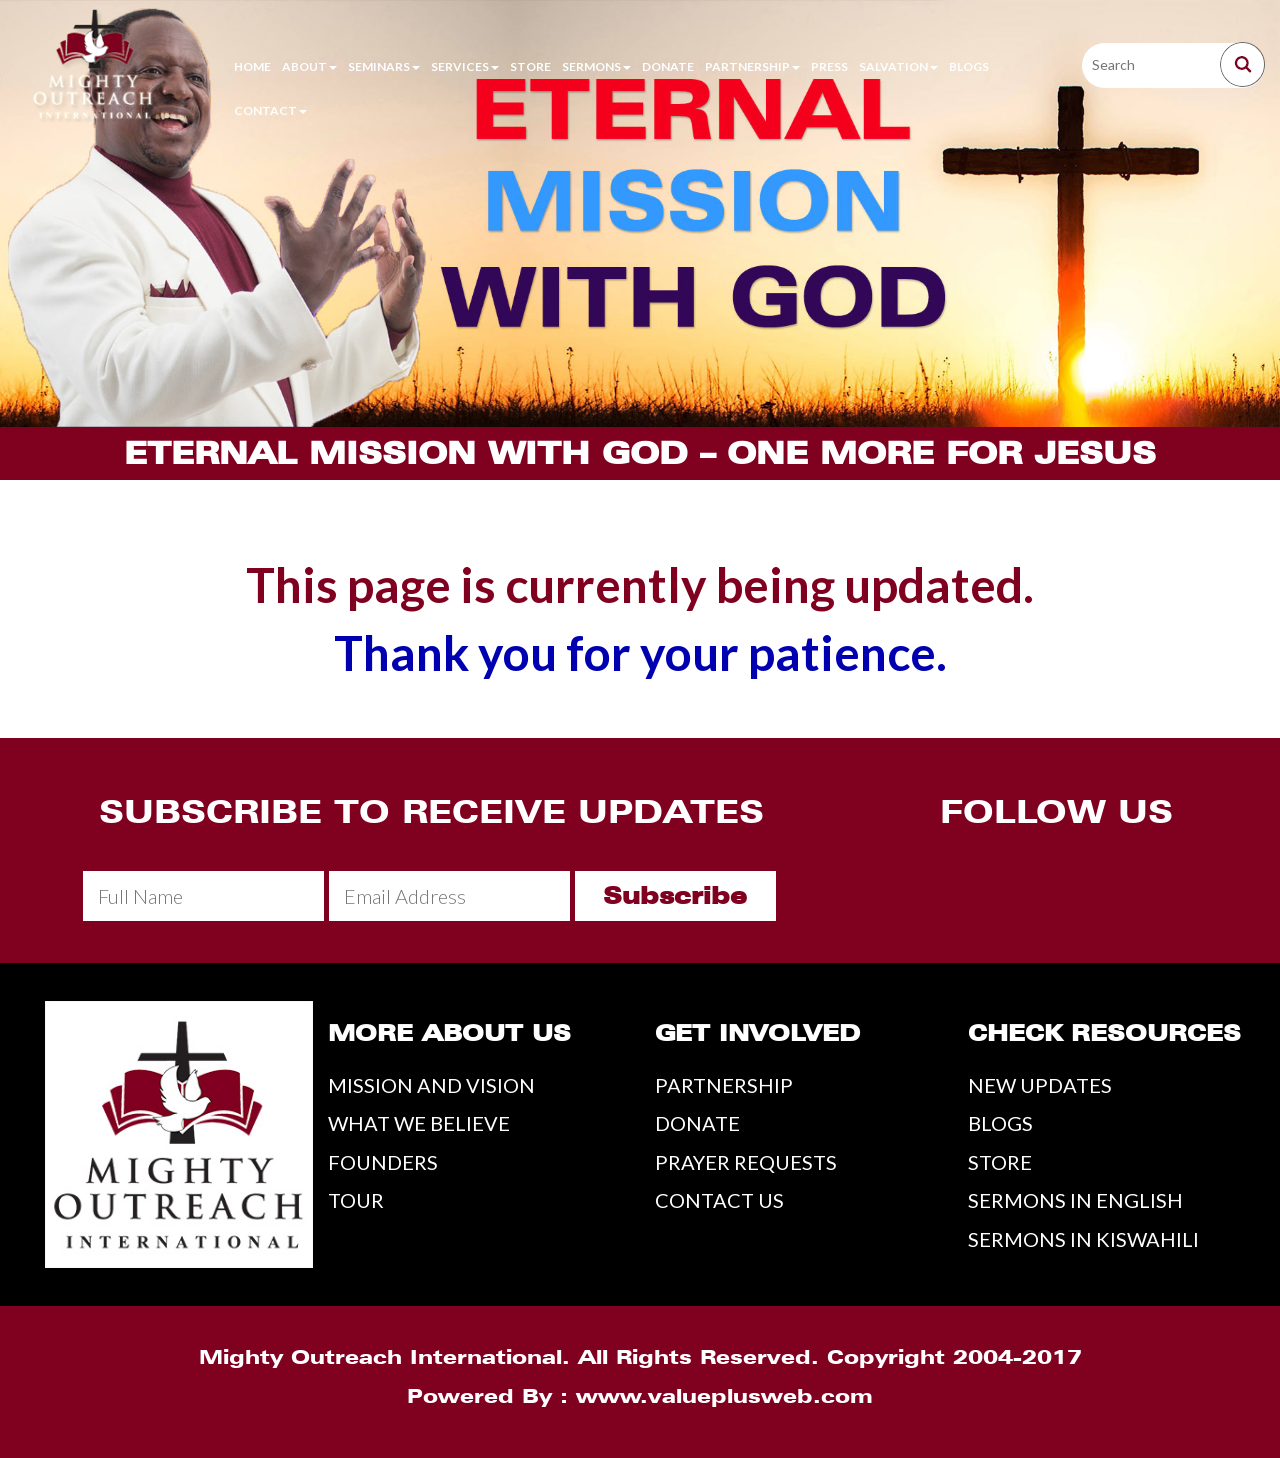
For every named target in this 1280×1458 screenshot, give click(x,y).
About (309, 66)
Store (530, 66)
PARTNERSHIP (724, 1085)
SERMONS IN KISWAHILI (1083, 1239)
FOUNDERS (383, 1162)
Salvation (898, 66)
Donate (668, 66)
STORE (1000, 1162)
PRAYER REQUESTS (746, 1162)
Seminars (384, 66)
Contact (270, 110)
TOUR (356, 1200)
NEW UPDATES (1040, 1085)
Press (829, 66)
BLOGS (1000, 1123)
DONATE (697, 1123)
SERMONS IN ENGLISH (1075, 1200)
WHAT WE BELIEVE (419, 1123)
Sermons (596, 66)
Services (465, 66)
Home (252, 66)
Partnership (752, 66)
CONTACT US (719, 1200)
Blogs (969, 66)
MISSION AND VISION (431, 1085)
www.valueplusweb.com (724, 1396)
